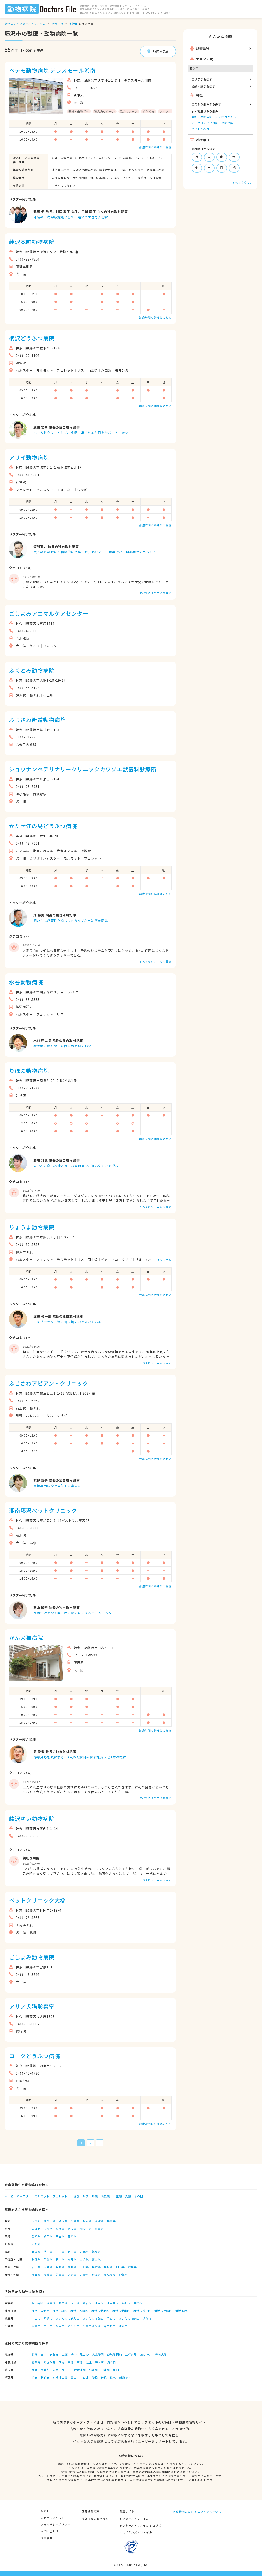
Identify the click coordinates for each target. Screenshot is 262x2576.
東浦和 (45, 2370)
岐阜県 (48, 2236)
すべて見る (164, 1259)
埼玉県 (63, 2221)
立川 (44, 2354)
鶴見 (62, 2362)
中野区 (138, 2303)
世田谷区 (37, 2303)
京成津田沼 (60, 2377)
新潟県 (48, 2259)
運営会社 (46, 2538)
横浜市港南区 (121, 2311)
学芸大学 (161, 2354)
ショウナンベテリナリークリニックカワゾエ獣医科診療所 (83, 769)
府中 (74, 2354)
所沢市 (48, 2318)
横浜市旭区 (182, 2311)
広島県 (132, 2267)
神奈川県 (57, 23)
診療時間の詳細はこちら (155, 147)
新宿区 (87, 2303)
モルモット (42, 2196)
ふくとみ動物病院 (31, 670)
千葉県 (75, 2221)
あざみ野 (49, 2362)
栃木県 (87, 2221)
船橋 (95, 2377)
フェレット (60, 2196)
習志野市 (109, 2326)
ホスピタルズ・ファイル (135, 2532)
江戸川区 (113, 2303)
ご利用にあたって (52, 2518)
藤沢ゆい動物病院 (31, 1818)
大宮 (34, 2370)
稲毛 (113, 2377)
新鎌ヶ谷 (125, 2377)
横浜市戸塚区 (163, 2311)
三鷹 (65, 2354)
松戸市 (60, 2326)
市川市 (48, 2326)
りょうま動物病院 (31, 1227)
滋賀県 (99, 2228)
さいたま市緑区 (129, 2318)
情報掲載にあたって (95, 2519)
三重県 (60, 2236)
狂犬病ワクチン (225, 117)
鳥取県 (96, 2267)
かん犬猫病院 (26, 1638)
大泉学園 (98, 2354)
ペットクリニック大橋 (37, 1900)
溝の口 (111, 2362)
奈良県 (72, 2228)
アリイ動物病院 (29, 457)
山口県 (84, 2267)
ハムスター (24, 2196)
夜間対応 (227, 123)
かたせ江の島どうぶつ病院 (43, 826)
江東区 (99, 2303)
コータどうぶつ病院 (34, 2056)
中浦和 (105, 2370)
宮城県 (84, 2251)
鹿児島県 (110, 2274)
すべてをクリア (242, 182)
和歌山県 (86, 2228)
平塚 (71, 2362)
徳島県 (48, 2267)
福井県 (72, 2259)
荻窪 (34, 2354)
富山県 (96, 2259)
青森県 (36, 2251)
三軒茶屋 (131, 2354)
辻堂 (89, 2362)
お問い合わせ (49, 2531)
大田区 (75, 2303)
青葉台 (36, 2362)
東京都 (36, 2221)
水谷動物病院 (26, 982)
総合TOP (47, 2511)
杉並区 (63, 2303)
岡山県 (120, 2267)
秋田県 (48, 2251)
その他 (138, 2196)
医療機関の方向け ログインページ (195, 2512)
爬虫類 (105, 2196)
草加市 (111, 2318)
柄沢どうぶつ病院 (31, 338)
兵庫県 (60, 2228)
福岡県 (36, 2274)
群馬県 (111, 2221)
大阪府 (36, 2228)
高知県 (72, 2267)
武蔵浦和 (80, 2370)
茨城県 (99, 2221)
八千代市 (74, 2326)
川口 (116, 2370)
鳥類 (95, 2196)
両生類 (117, 2196)
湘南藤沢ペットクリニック (43, 1510)
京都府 (48, 2228)
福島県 (96, 2251)
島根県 (108, 2267)
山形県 (60, 2251)
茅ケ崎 (99, 2362)
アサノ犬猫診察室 (31, 2006)
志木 (56, 2370)
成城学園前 (114, 2354)
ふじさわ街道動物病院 (37, 720)
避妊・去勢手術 (202, 117)
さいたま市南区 (93, 2318)
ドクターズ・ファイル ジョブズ (140, 2525)
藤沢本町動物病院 (31, 242)
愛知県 (36, 2236)
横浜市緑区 (60, 2311)
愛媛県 (60, 2267)
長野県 (36, 2259)
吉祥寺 (54, 2354)
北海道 (36, 2244)
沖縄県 (123, 2274)
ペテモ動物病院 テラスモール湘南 (52, 70)
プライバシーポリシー (55, 2524)
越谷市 (147, 2318)
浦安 (34, 2377)
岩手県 (72, 2251)
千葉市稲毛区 (92, 2326)
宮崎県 (84, 2274)
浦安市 (123, 2326)
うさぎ (75, 2196)
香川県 (36, 2267)
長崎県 (48, 2274)
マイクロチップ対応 (205, 123)
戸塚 (80, 2362)
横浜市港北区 (100, 2311)
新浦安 (45, 2377)
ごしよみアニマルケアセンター (49, 613)
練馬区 (51, 2303)
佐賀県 (60, 2274)
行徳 (104, 2377)
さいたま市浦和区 (68, 2318)
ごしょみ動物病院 (31, 1957)
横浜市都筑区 (79, 2311)
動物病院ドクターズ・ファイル (25, 23)
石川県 (60, 2259)
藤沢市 (73, 23)
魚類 (128, 2196)
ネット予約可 (200, 129)
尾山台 (84, 2354)
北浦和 (93, 2370)
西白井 (75, 2377)
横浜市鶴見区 (142, 2311)
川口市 (36, 2318)
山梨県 (84, 2259)
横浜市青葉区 (40, 2311)
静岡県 (72, 2236)
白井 (86, 2377)
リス (86, 2196)
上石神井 (146, 2354)
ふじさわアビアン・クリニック (48, 1383)
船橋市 (36, 2326)
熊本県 (96, 2274)
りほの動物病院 (29, 1071)
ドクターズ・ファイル (134, 2519)
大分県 (72, 2274)
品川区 (126, 2303)
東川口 (66, 2370)
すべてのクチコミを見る (155, 593)
